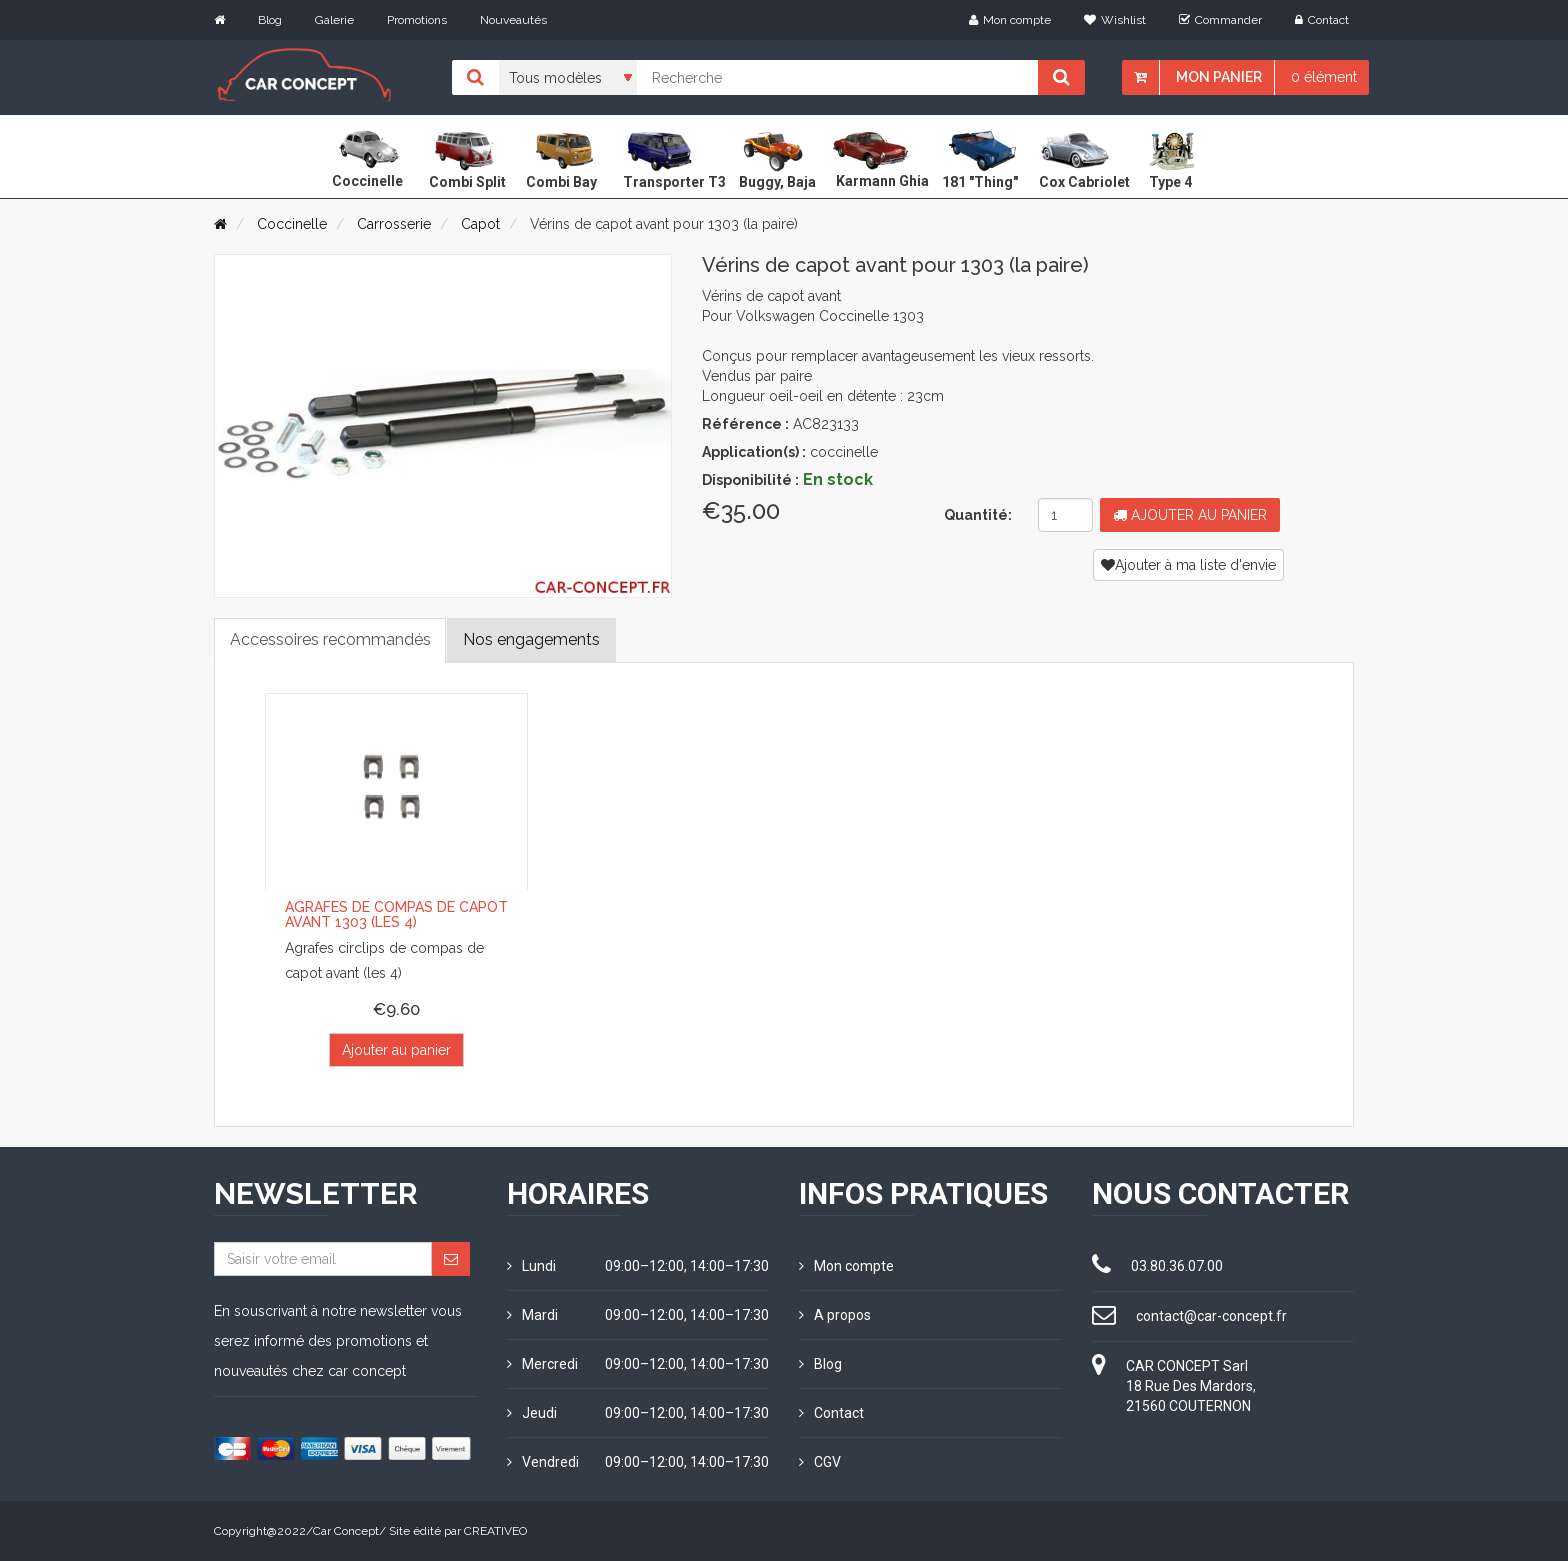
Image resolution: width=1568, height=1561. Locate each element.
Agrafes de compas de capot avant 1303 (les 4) (396, 915)
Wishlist (1115, 20)
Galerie (334, 20)
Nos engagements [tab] (532, 639)
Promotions (417, 20)
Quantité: (978, 515)
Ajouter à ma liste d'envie (1188, 565)
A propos (835, 1315)
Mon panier (1219, 77)
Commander (1220, 20)
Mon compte (1010, 20)
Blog (270, 20)
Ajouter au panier (1190, 515)
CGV (820, 1462)
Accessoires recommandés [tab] (330, 639)
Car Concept (346, 1531)
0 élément (1324, 77)
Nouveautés (513, 20)
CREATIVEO (495, 1531)
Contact (1322, 20)
